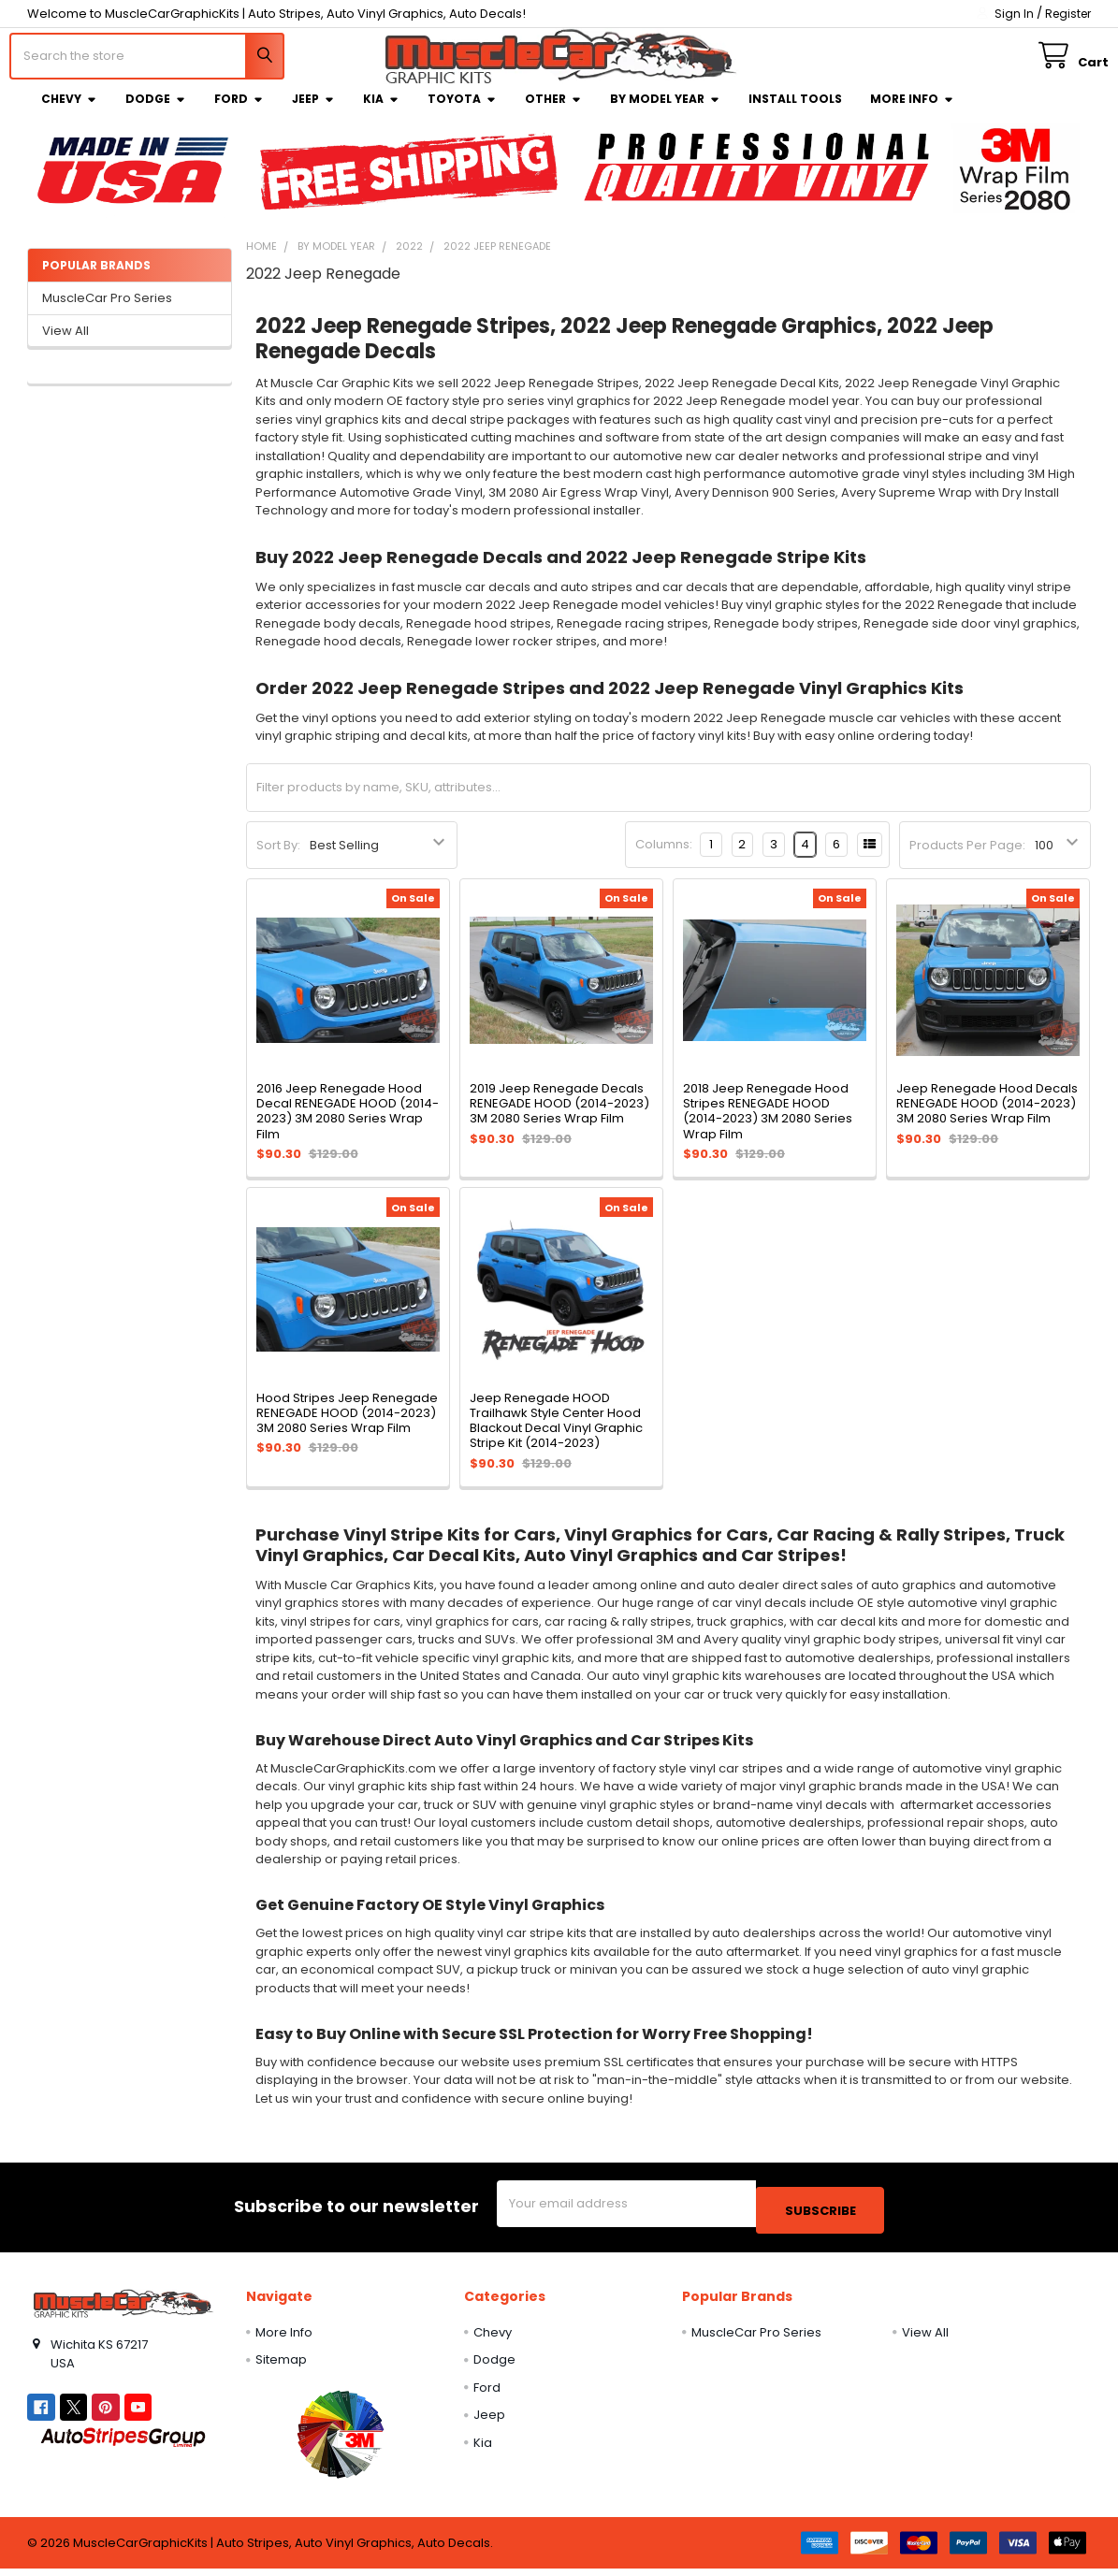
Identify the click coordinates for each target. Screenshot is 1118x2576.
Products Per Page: (967, 859)
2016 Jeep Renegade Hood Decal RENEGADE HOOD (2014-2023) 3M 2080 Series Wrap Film (347, 1125)
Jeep (313, 113)
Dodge (155, 113)
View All (65, 345)
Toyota (462, 113)
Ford (239, 113)
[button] (341, 2441)
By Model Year (665, 113)
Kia (381, 113)
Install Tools (795, 113)
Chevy (69, 113)
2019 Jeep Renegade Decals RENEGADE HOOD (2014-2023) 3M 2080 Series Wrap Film (559, 1117)
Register (1068, 14)
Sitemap (281, 2367)
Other (553, 113)
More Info (912, 113)
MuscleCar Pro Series (107, 312)
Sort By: (278, 859)
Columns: (663, 858)
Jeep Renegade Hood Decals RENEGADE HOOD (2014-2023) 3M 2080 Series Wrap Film (987, 1117)
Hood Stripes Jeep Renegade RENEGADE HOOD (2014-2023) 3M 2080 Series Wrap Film (347, 1427)
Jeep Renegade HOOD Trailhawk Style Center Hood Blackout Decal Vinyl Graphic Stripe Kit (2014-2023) (556, 1435)
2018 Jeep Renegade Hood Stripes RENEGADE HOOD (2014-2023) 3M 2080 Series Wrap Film (767, 1125)
